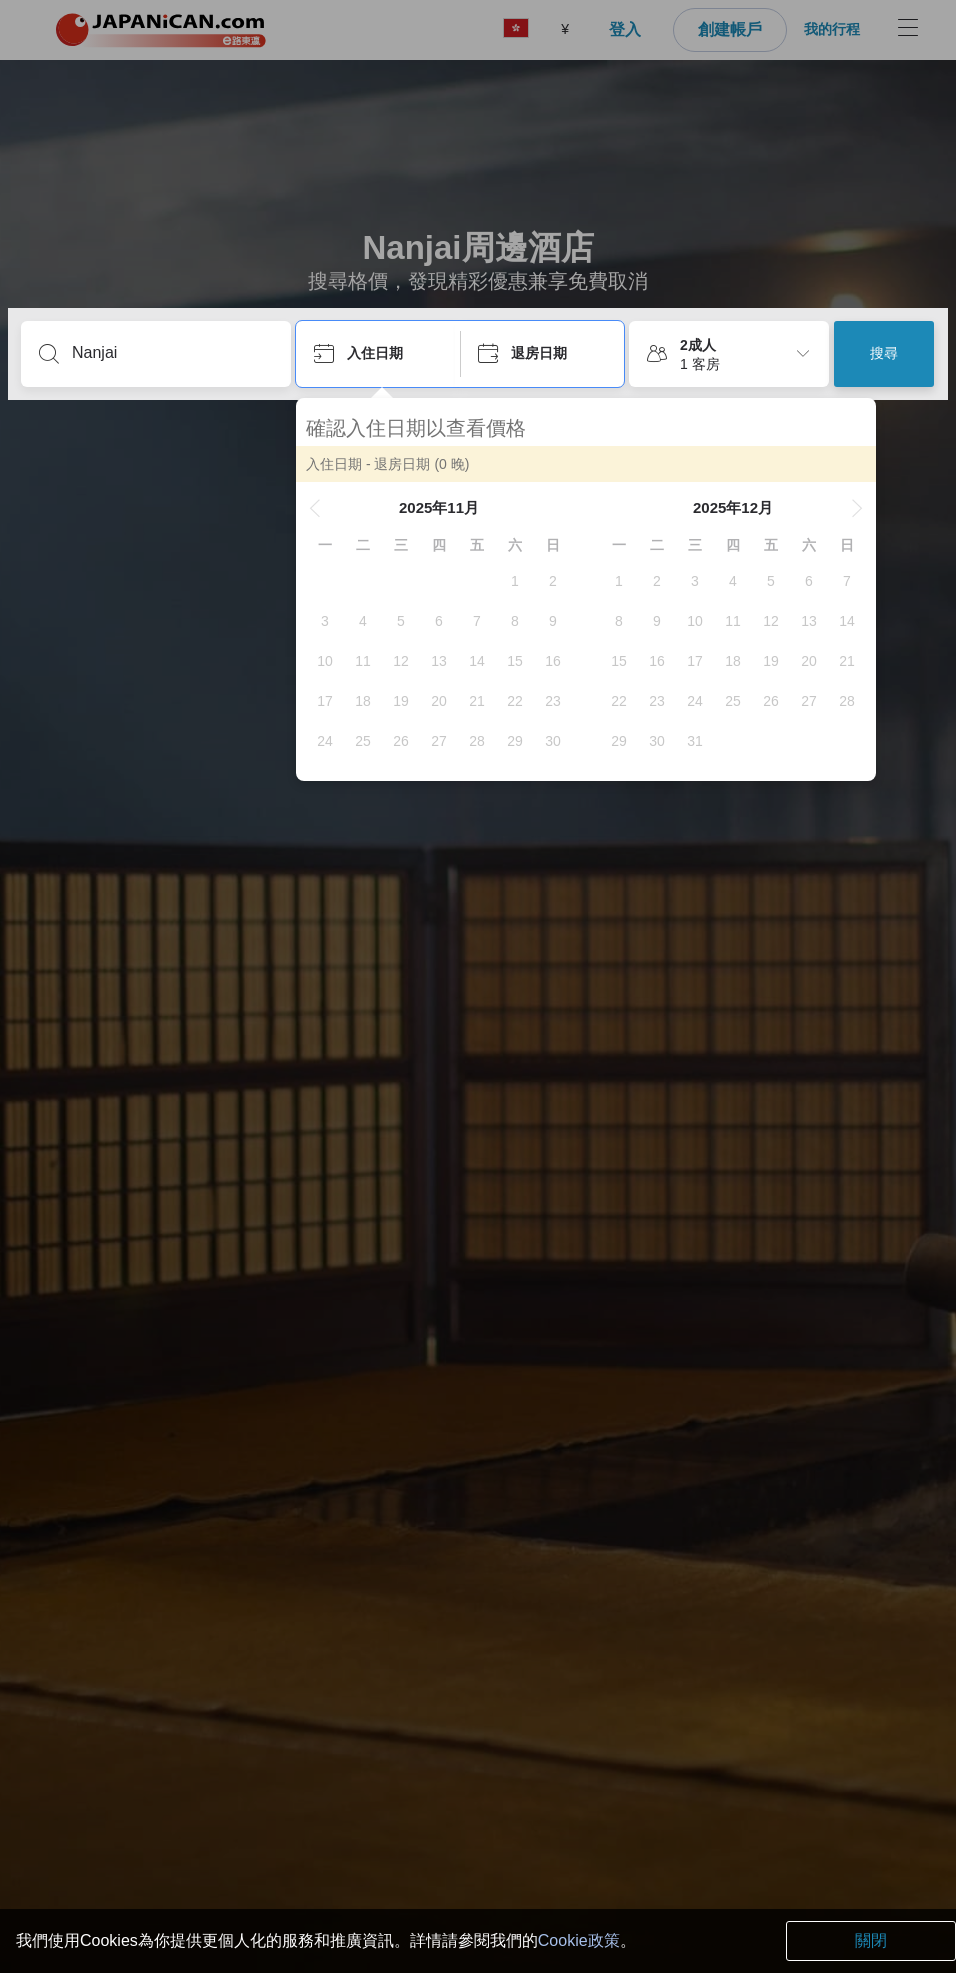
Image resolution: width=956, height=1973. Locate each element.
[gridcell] (515, 581)
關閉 (871, 1940)
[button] (315, 508)
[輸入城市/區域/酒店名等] (172, 353)
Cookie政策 (579, 1940)
